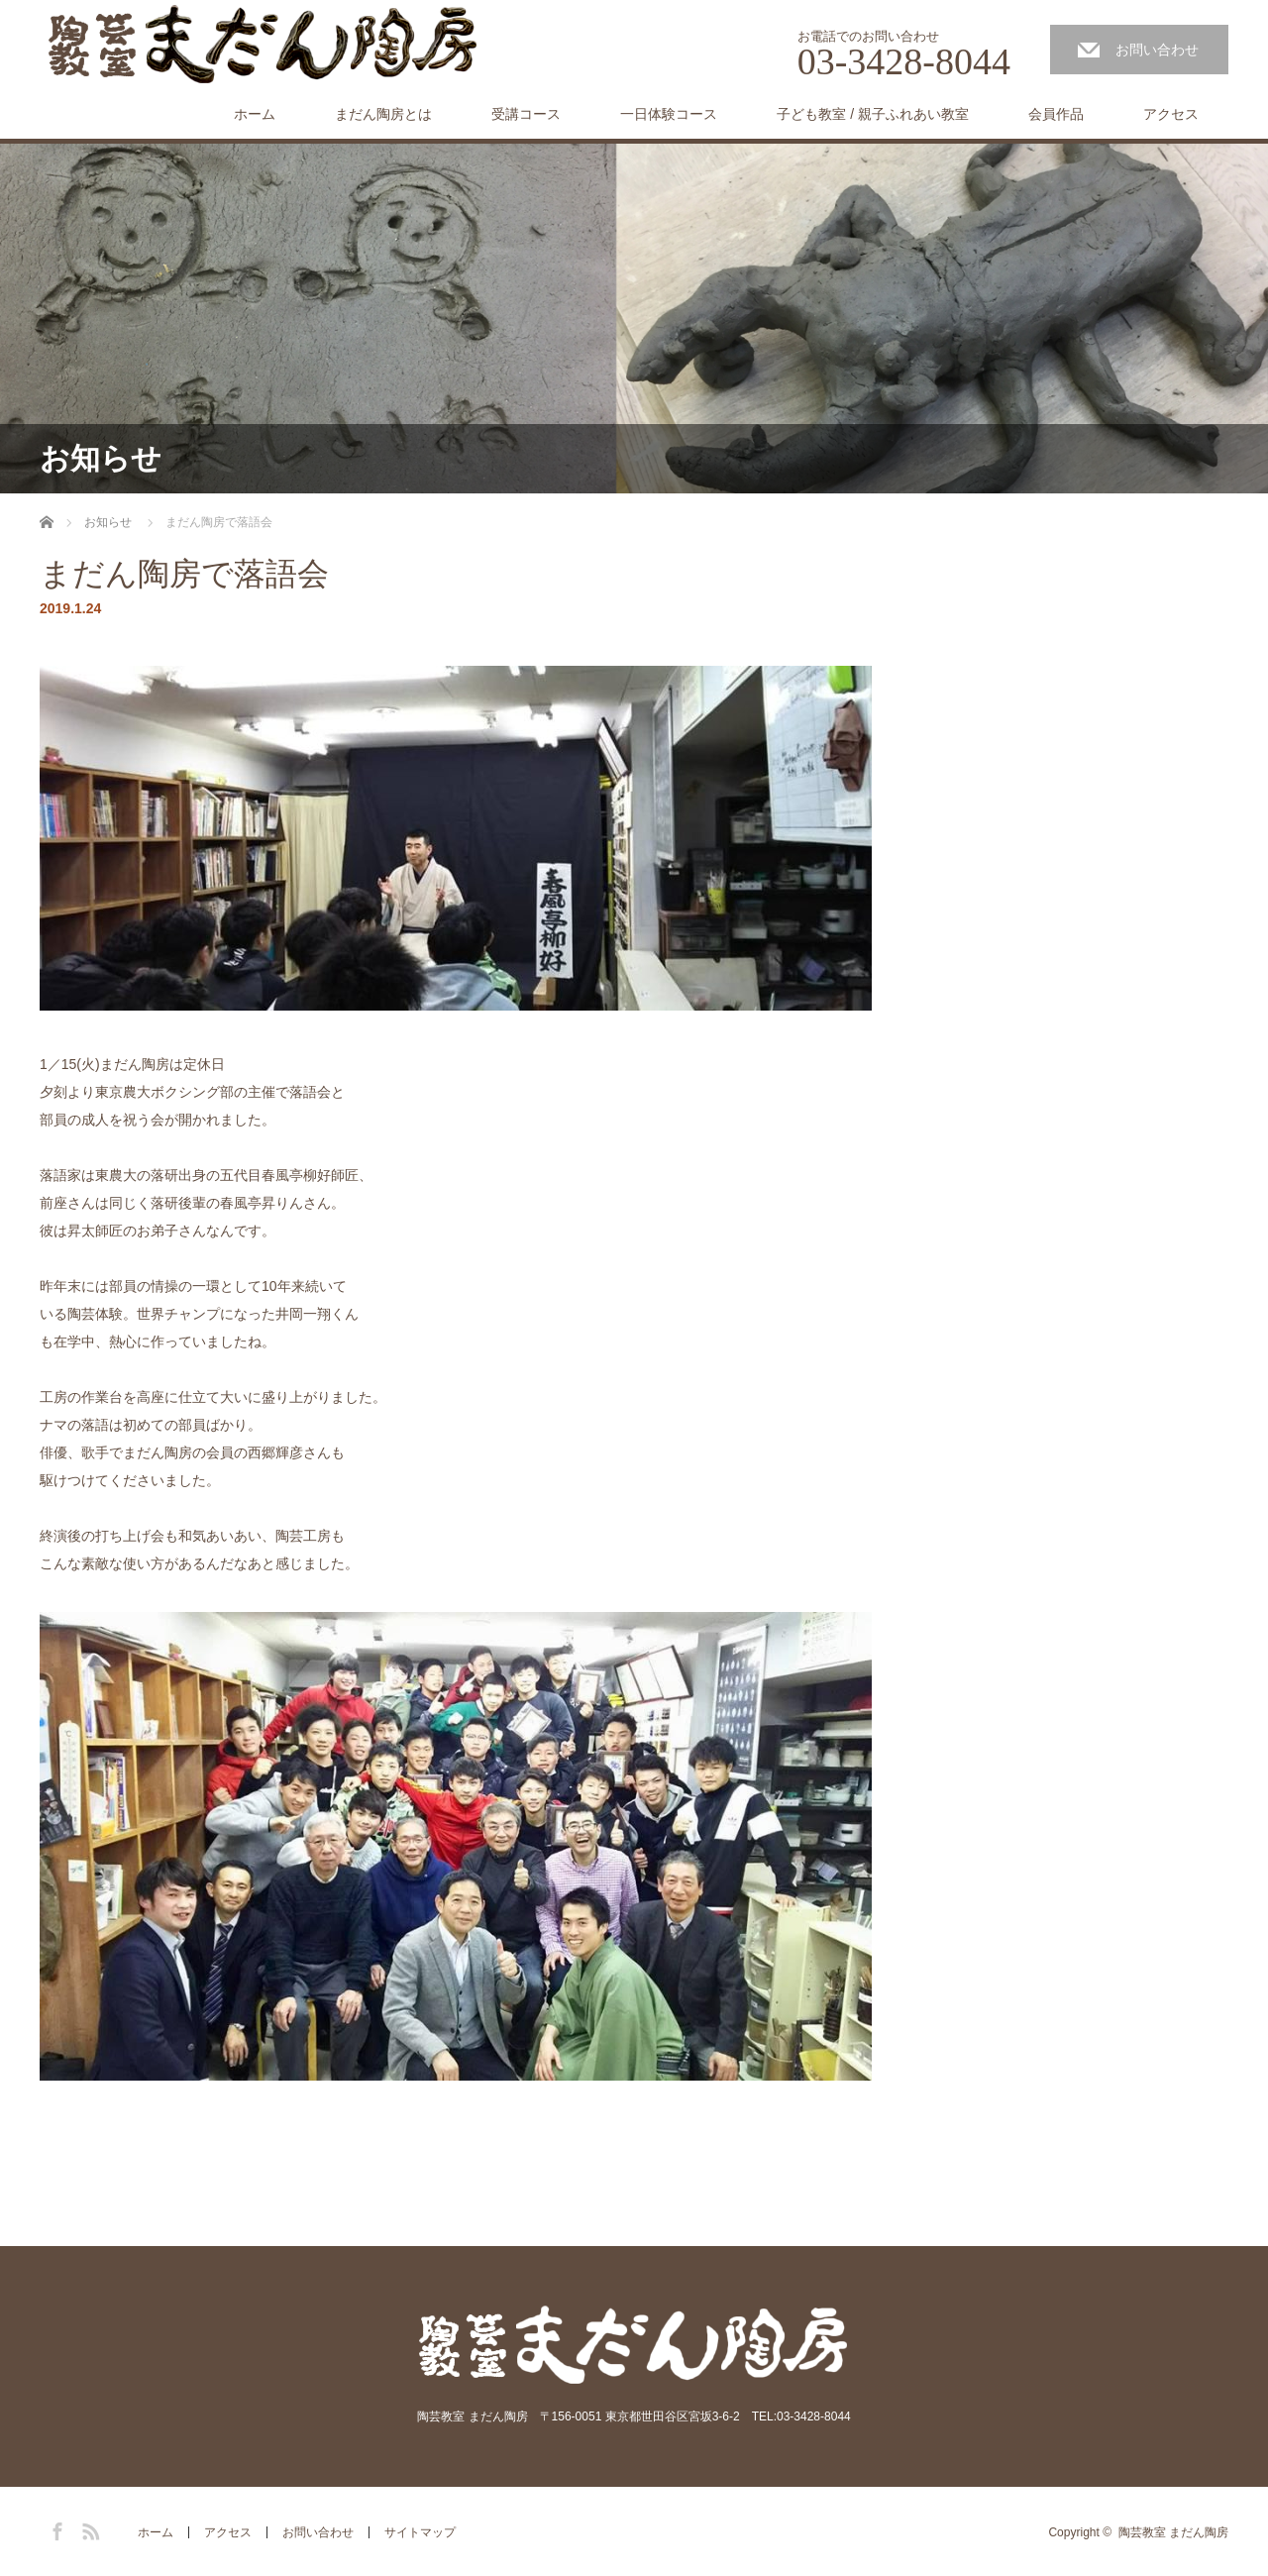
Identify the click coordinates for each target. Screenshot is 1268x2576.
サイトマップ (420, 2532)
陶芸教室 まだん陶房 (1173, 2532)
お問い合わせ (1157, 49)
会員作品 (1056, 114)
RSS (88, 2528)
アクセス (1171, 114)
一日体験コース (668, 114)
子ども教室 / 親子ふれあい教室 (873, 114)
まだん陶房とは (383, 114)
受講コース (526, 114)
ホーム (254, 114)
